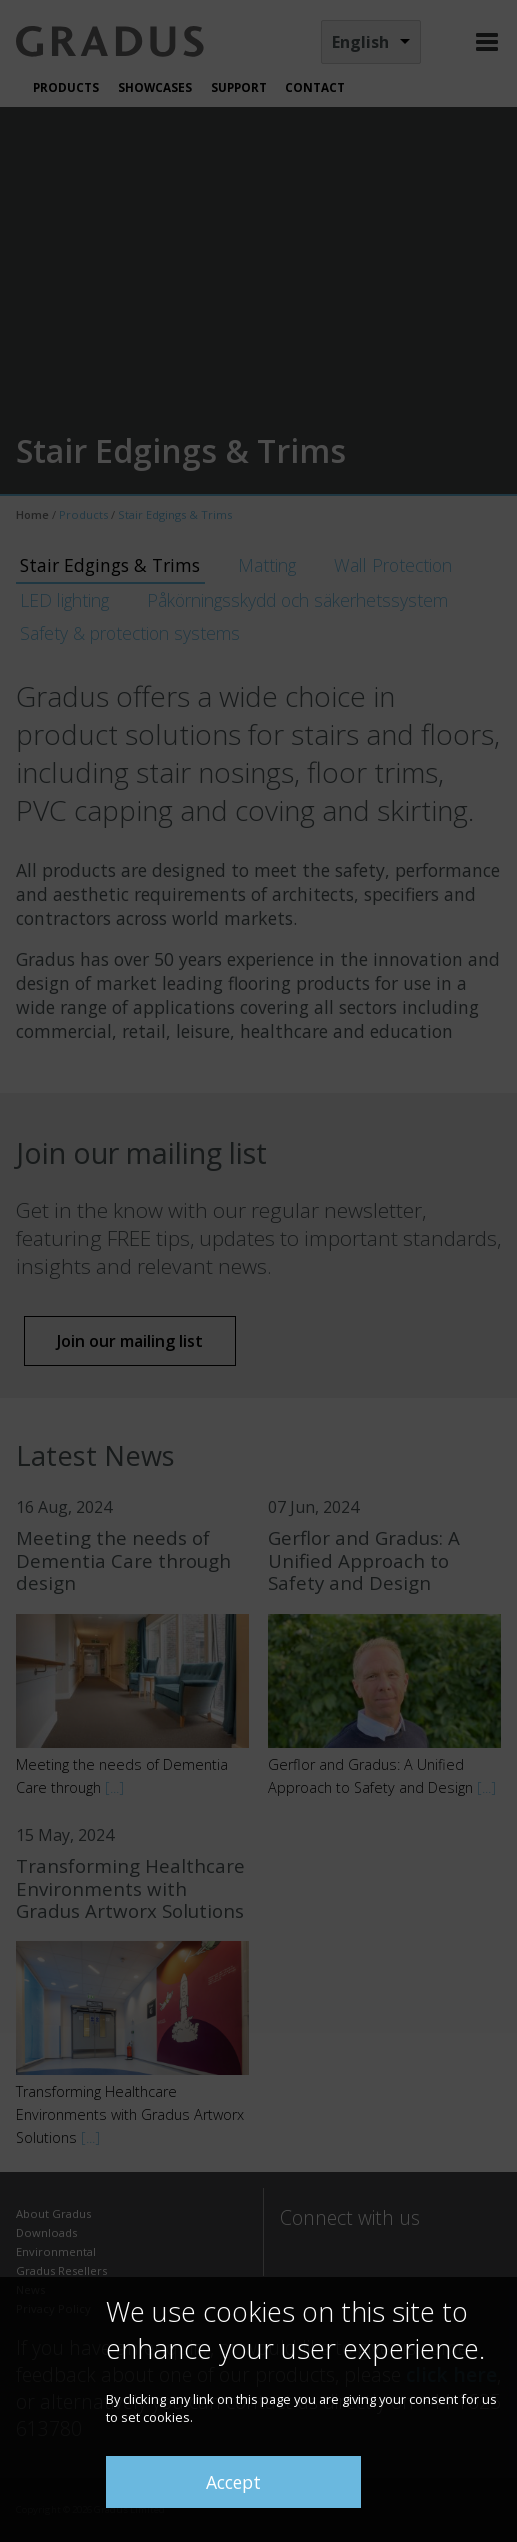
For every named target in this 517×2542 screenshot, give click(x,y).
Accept (233, 2482)
